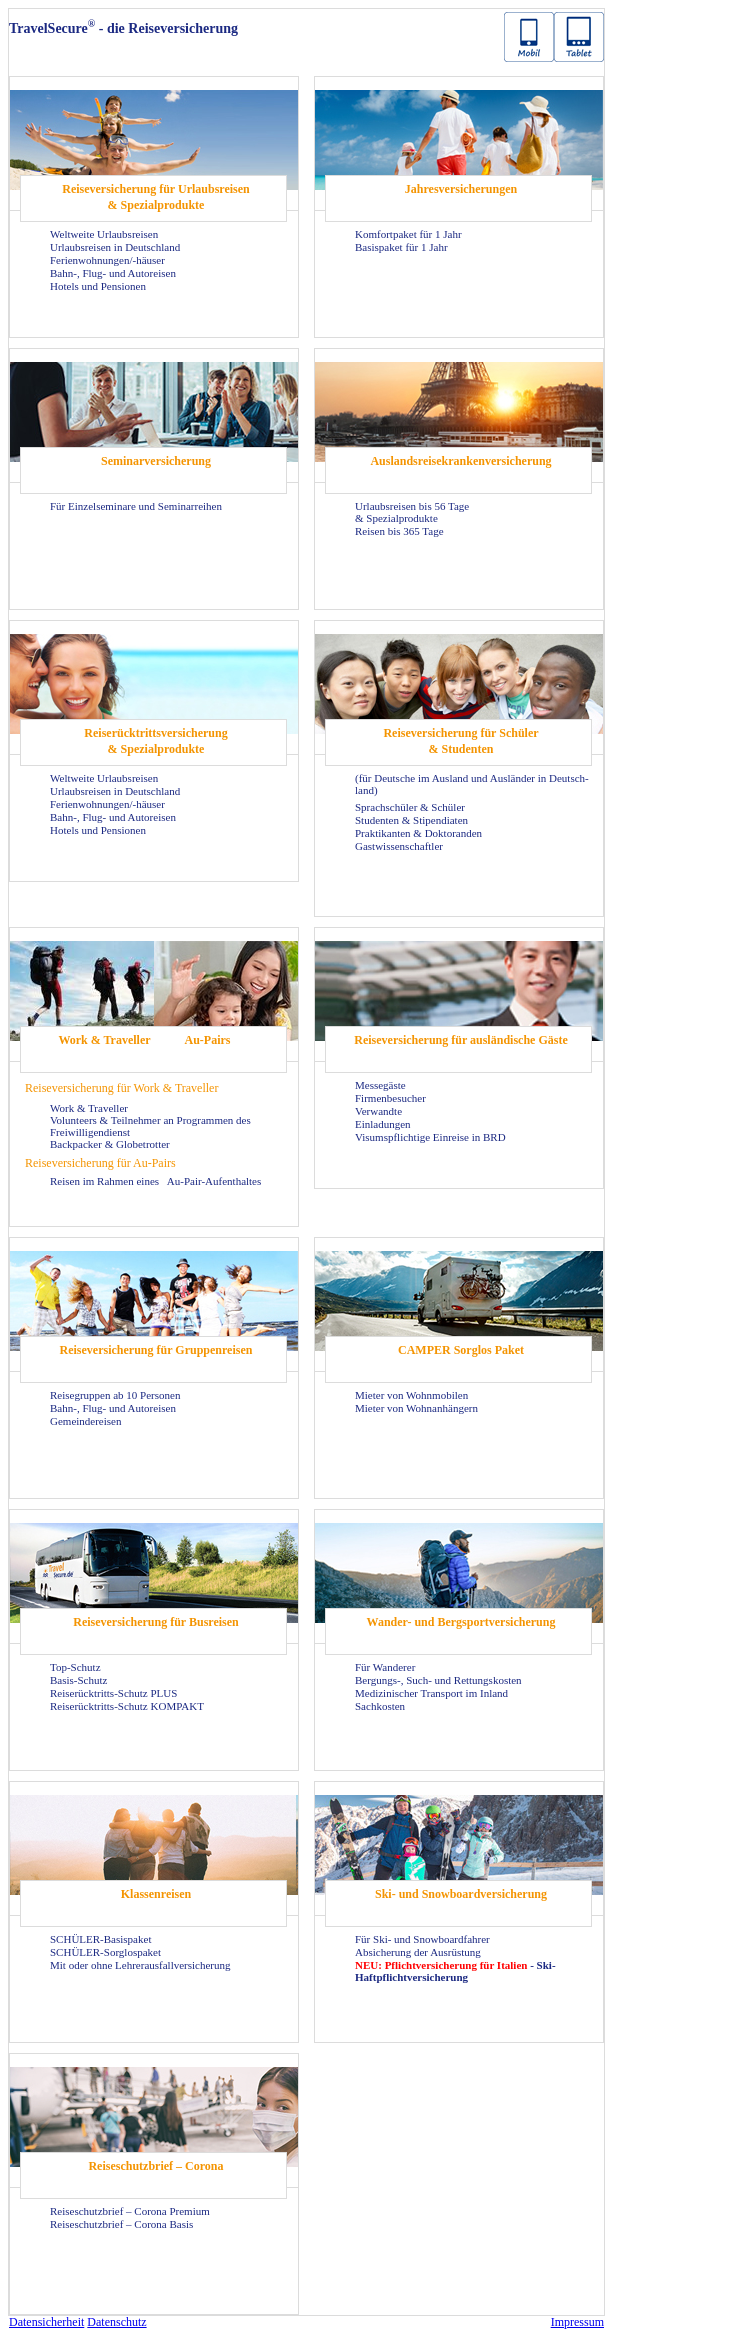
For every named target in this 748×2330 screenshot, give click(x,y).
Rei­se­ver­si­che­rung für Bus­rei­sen (156, 1622)
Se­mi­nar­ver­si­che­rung (156, 461)
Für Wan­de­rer (385, 1667)
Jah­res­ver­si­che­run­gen (461, 189)
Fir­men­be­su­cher (390, 1098)
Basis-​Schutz (78, 1680)
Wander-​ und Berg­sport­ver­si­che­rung (461, 1622)
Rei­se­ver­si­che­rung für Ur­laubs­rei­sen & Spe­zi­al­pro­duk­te (156, 197)
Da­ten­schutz (116, 2322)
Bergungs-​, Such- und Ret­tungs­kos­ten (438, 1680)
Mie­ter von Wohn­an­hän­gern (416, 1408)
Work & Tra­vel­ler (104, 1040)
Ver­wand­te (378, 1111)
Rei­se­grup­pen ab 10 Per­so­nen (115, 1395)
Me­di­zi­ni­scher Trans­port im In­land (431, 1693)
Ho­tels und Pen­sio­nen (98, 286)
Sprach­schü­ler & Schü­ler (410, 807)
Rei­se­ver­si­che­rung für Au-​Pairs (100, 1163)
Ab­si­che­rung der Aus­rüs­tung (418, 1952)
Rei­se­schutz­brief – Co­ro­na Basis (121, 2224)
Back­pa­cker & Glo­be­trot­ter (110, 1144)
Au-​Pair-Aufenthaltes (214, 1181)
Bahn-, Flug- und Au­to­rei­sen (113, 273)
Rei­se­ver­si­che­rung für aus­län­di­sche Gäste (460, 1040)
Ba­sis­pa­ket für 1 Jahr (401, 247)
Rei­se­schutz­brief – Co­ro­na (155, 2166)
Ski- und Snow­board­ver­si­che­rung (461, 1894)
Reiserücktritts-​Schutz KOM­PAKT (127, 1706)
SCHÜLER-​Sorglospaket (105, 1952)
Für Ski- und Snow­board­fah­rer (422, 1939)
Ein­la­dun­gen (383, 1124)
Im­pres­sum (577, 2322)
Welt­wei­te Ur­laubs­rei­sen (104, 234)
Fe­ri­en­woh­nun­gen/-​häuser (107, 260)
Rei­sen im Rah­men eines (106, 1181)
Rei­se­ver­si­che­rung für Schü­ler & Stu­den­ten (460, 741)
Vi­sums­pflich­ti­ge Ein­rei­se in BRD (430, 1137)
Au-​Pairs (208, 1040)
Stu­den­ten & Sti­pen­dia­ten (411, 820)
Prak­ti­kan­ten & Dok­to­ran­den (418, 833)
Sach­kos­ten (380, 1706)
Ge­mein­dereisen (85, 1421)
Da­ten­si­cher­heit (46, 2322)
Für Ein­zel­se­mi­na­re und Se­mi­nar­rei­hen (136, 506)
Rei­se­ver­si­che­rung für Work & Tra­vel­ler (121, 1088)
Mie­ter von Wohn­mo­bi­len (411, 1395)
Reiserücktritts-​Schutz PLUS (113, 1693)
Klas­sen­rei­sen (156, 1894)
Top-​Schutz (75, 1667)
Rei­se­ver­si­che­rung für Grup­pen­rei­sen (156, 1350)
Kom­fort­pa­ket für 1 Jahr (408, 234)
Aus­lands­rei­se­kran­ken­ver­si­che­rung (460, 461)
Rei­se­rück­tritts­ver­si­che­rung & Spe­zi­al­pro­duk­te (155, 741)
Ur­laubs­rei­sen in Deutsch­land (115, 247)
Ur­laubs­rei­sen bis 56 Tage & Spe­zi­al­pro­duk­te (412, 512)
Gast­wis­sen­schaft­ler (399, 846)
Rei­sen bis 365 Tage (399, 531)
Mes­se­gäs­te (380, 1085)
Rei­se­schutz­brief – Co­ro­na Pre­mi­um (130, 2211)
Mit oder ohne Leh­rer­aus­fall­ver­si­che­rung (140, 1965)
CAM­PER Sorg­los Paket (461, 1350)
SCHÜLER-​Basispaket (100, 1939)
